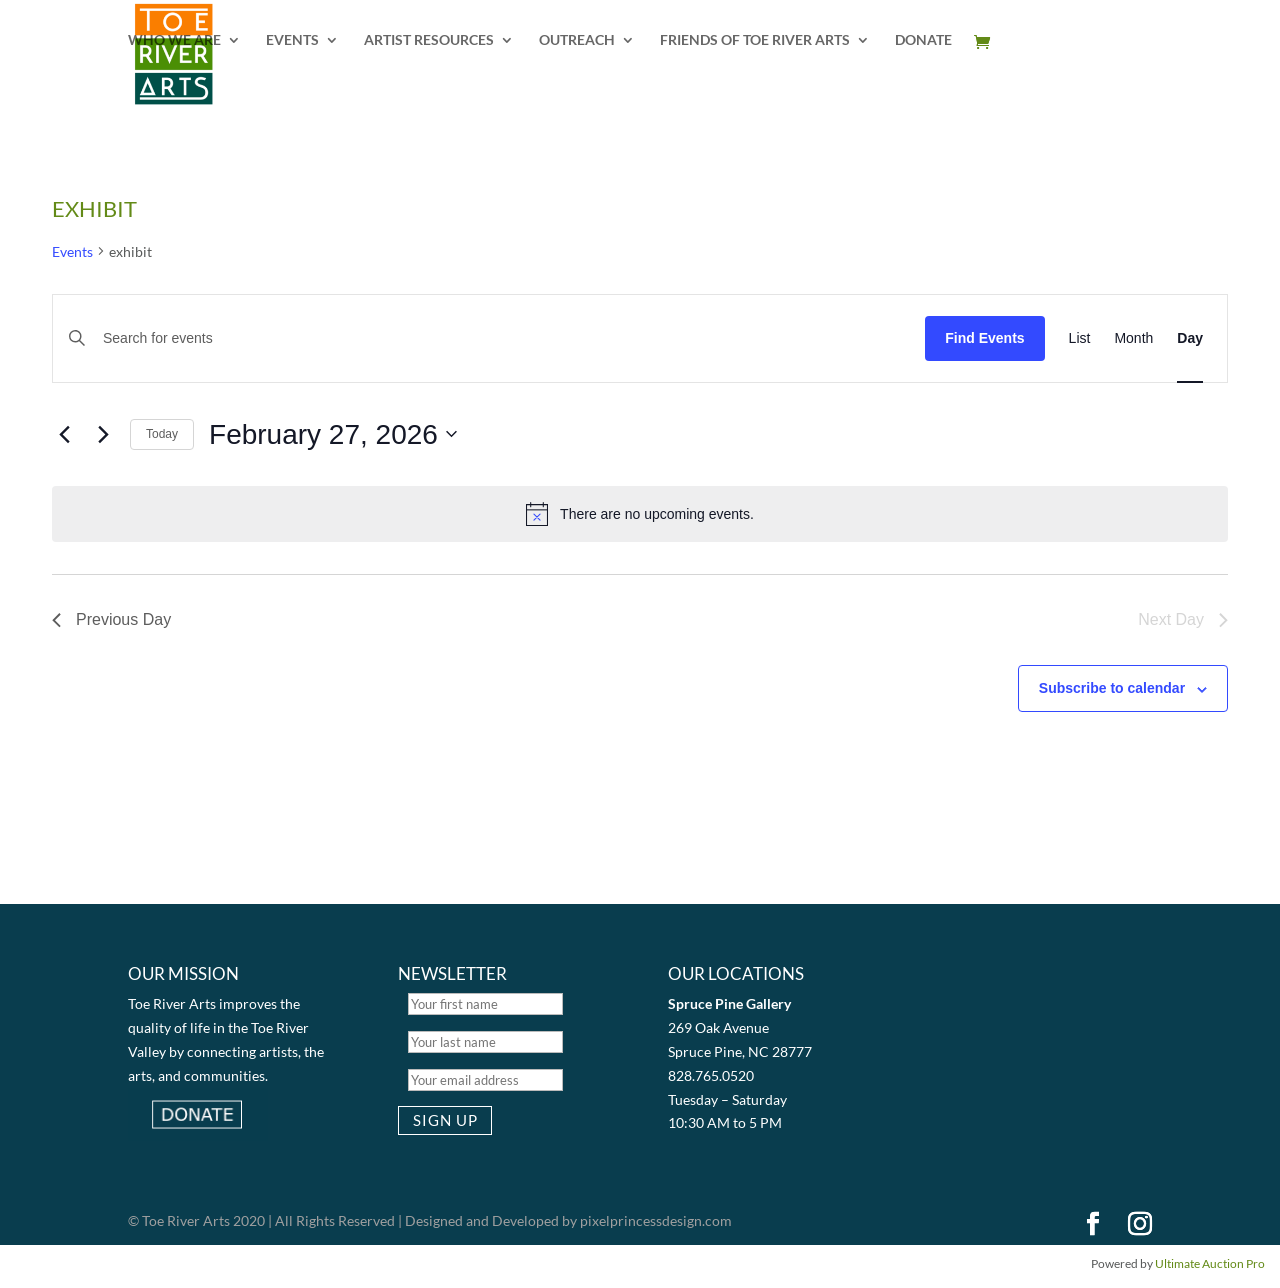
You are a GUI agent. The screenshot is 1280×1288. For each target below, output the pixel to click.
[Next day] (103, 434)
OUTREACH (577, 40)
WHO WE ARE (174, 40)
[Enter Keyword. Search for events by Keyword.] (499, 338)
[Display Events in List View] (1080, 338)
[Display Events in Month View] (1133, 338)
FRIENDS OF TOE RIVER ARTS (755, 40)
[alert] (640, 514)
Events (72, 251)
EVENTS (292, 40)
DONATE (923, 40)
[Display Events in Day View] (1190, 338)
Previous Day (111, 619)
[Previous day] (64, 434)
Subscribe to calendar (1112, 688)
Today (162, 434)
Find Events (984, 338)
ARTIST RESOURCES (429, 40)
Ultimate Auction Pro (1210, 1263)
